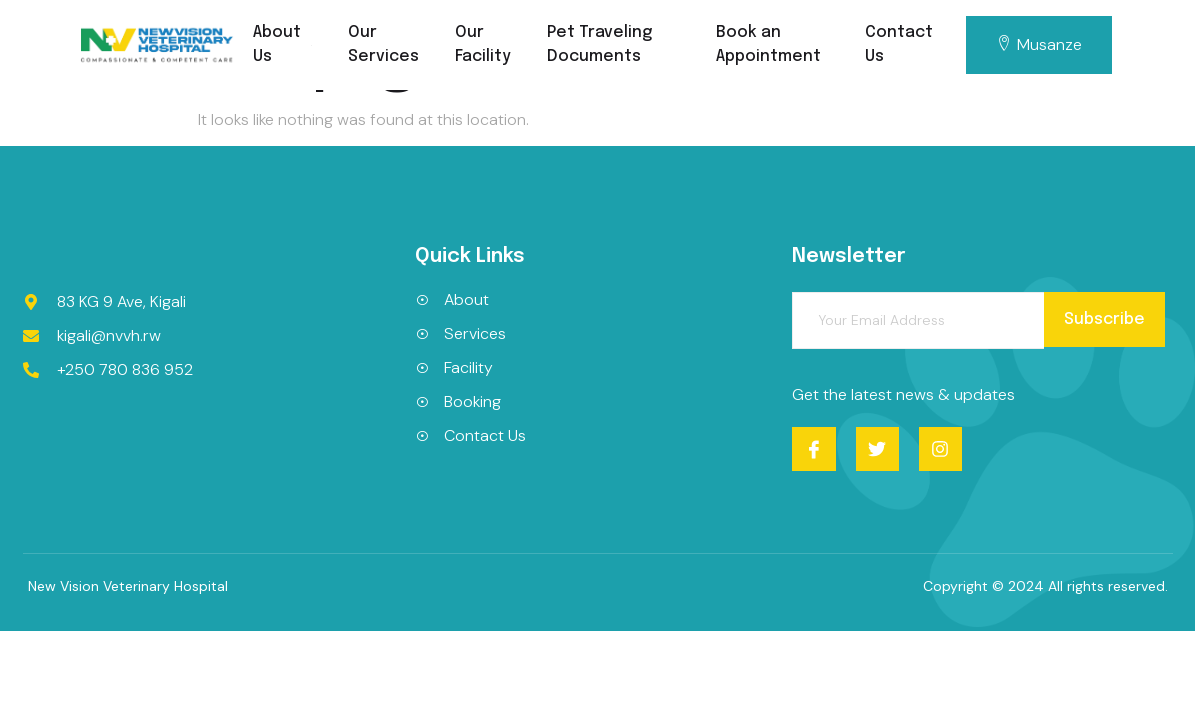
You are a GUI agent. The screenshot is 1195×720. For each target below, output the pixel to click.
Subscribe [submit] (1104, 319)
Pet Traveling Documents (599, 44)
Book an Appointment (768, 44)
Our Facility (483, 44)
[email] (918, 320)
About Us (282, 44)
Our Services (383, 44)
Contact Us (899, 44)
